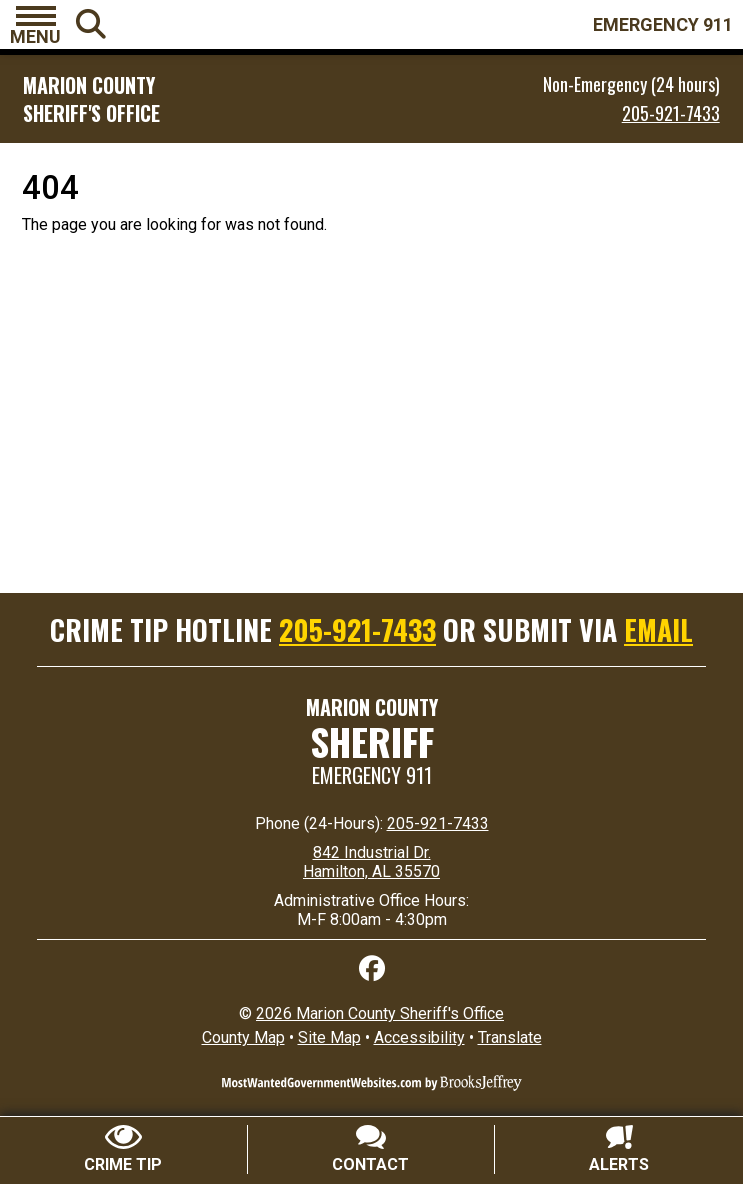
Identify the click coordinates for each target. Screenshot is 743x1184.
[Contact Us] (372, 1149)
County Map (243, 1037)
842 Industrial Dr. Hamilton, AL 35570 (371, 862)
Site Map (329, 1037)
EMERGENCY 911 (663, 24)
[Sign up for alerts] (619, 1149)
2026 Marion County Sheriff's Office (380, 1013)
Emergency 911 (372, 775)
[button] (35, 25)
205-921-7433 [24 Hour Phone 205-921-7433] (438, 823)
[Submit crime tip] (124, 1149)
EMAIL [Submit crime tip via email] (658, 629)
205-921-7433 (671, 113)
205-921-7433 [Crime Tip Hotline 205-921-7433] (357, 629)
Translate (510, 1037)
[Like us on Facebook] (372, 969)
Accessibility (419, 1037)
